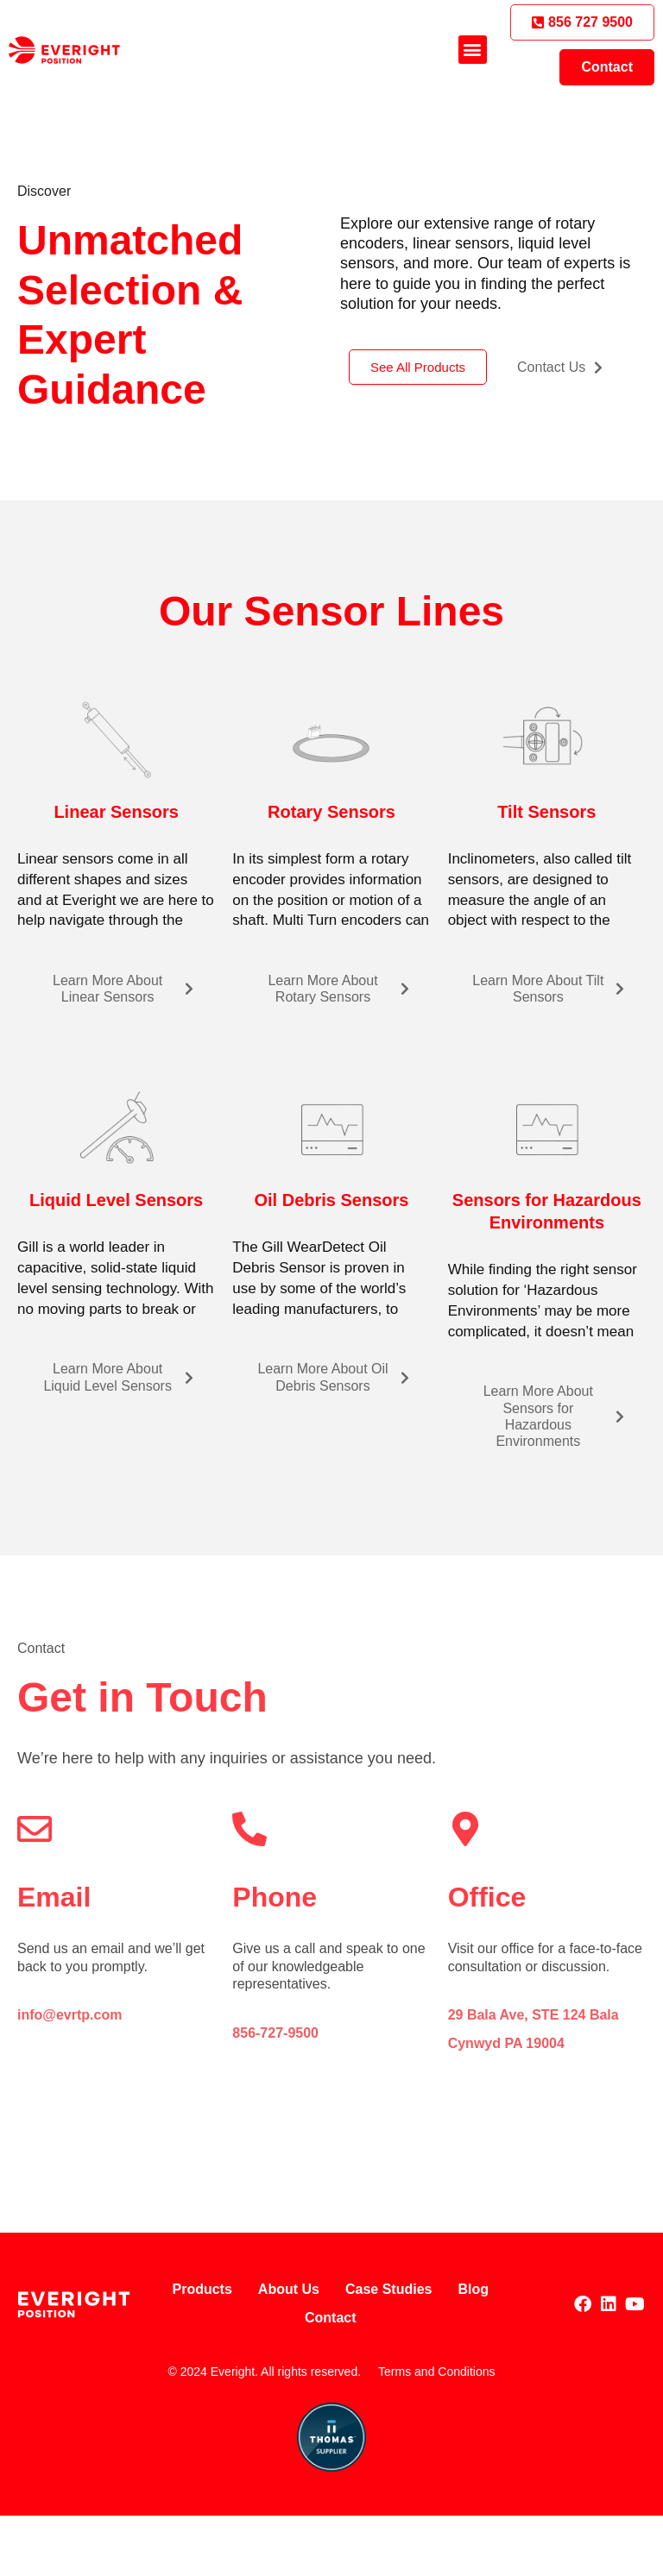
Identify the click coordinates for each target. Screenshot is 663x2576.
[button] (472, 49)
